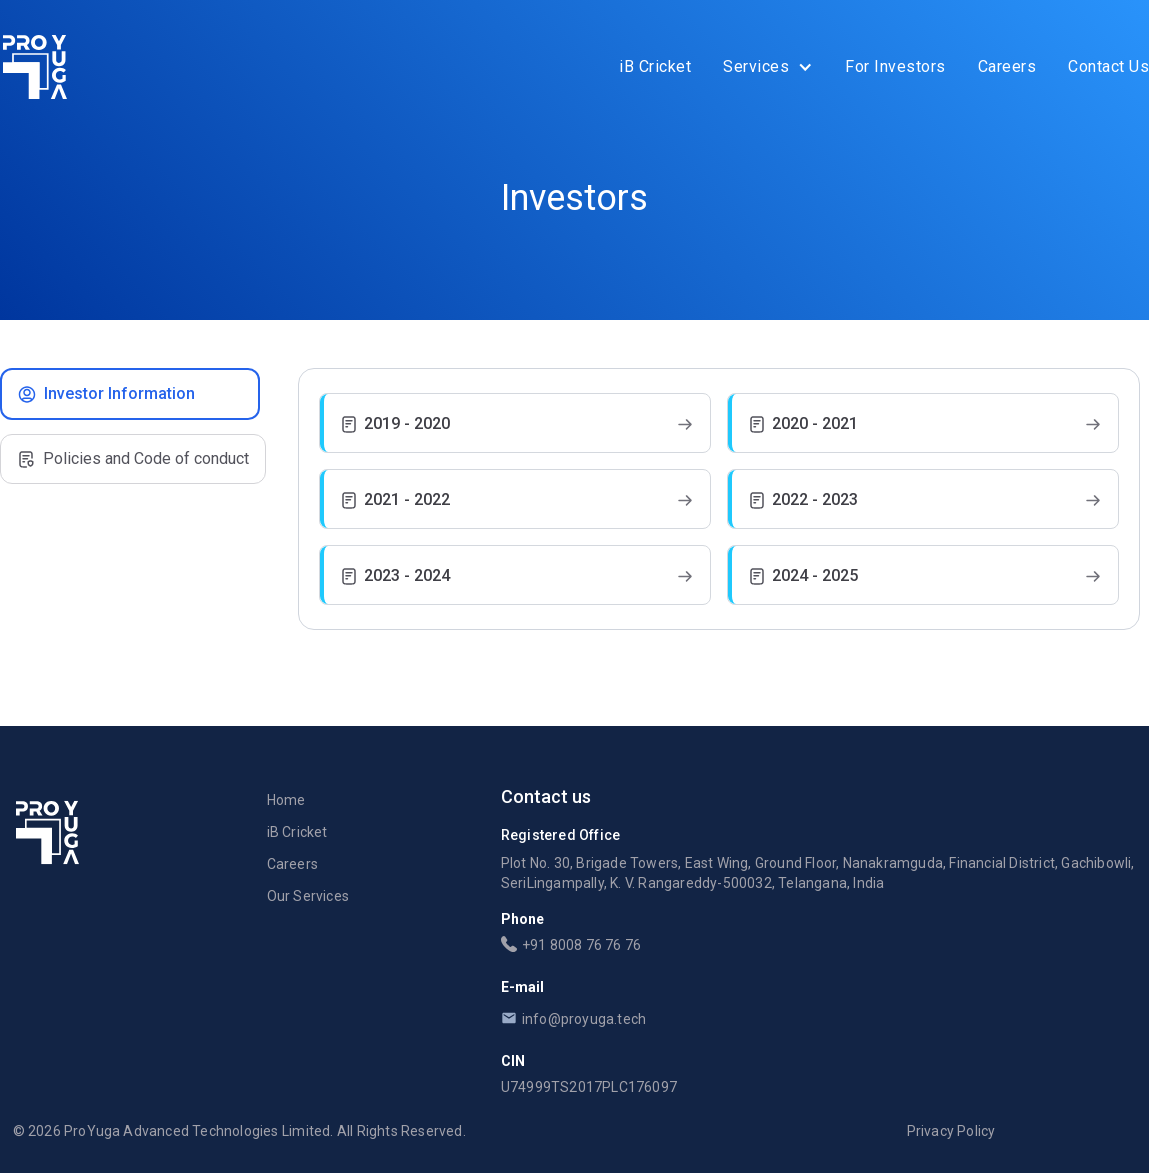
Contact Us (1108, 66)
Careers (1007, 66)
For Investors (895, 66)
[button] (768, 67)
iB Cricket (655, 66)
